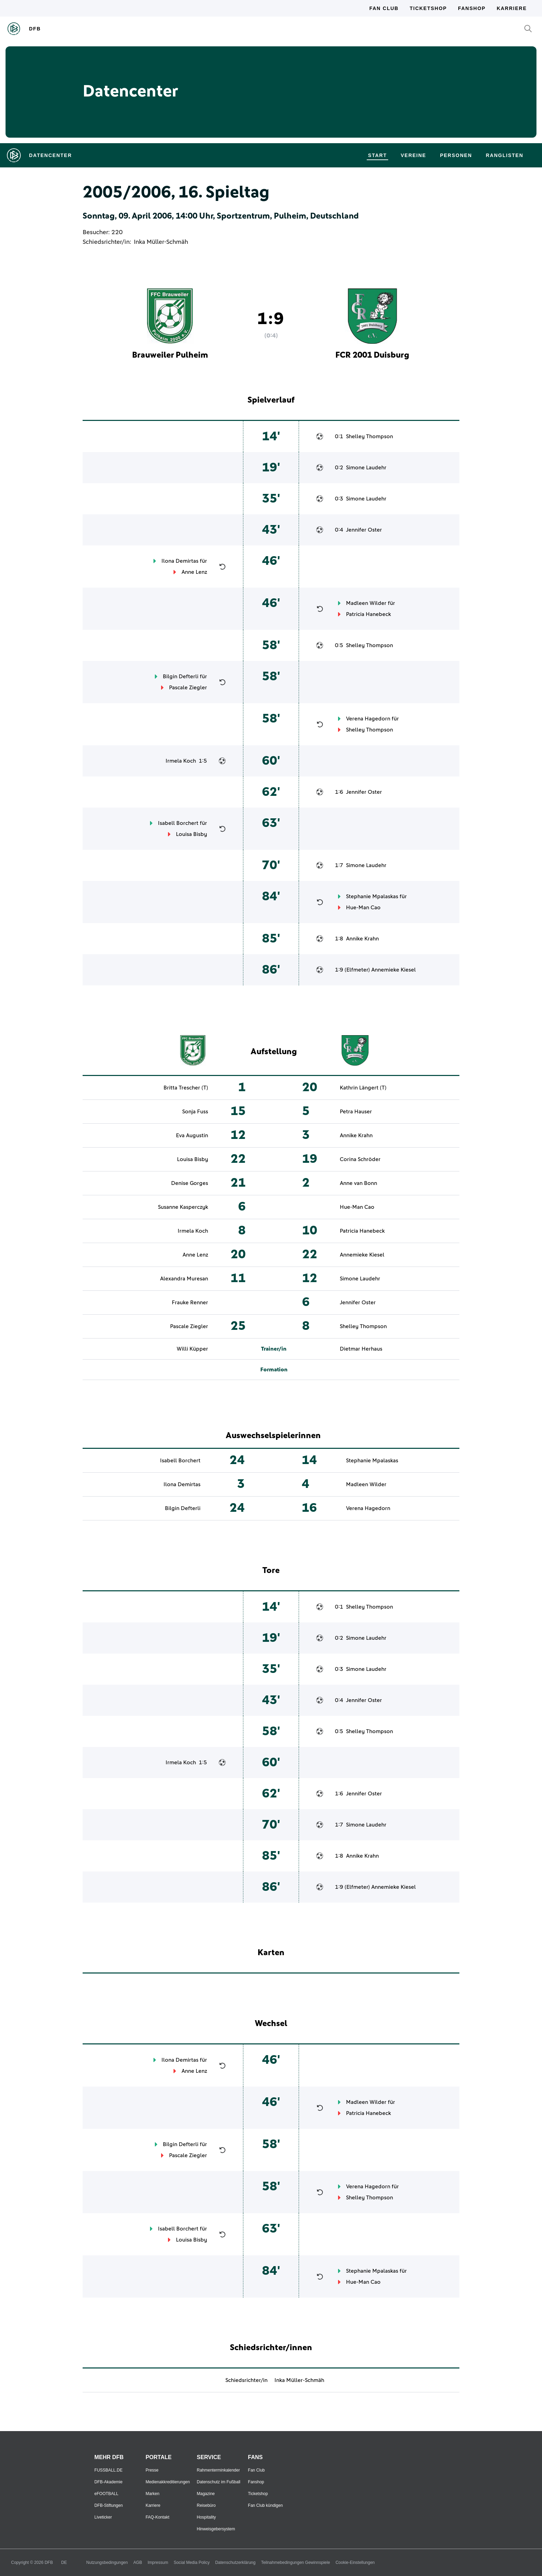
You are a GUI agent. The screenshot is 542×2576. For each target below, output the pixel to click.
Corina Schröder (360, 1159)
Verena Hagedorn (368, 718)
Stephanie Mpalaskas (372, 896)
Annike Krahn (362, 938)
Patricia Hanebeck (368, 614)
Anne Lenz (194, 572)
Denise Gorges (189, 1183)
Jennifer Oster (364, 530)
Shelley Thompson (369, 436)
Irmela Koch (181, 761)
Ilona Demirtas (179, 561)
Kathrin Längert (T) (363, 1088)
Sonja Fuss (195, 1111)
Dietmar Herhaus (361, 1349)
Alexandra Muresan (184, 1278)
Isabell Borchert (178, 823)
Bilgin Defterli (180, 676)
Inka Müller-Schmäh (161, 242)
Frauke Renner (190, 1302)
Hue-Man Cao (363, 907)
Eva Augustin (192, 1135)
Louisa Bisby (191, 834)
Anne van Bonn (358, 1183)
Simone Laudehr (366, 467)
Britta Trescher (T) (185, 1088)
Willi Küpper (192, 1349)
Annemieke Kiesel (393, 970)
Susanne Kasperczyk (183, 1207)
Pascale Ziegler (188, 687)
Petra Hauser (356, 1111)
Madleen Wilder (366, 603)
